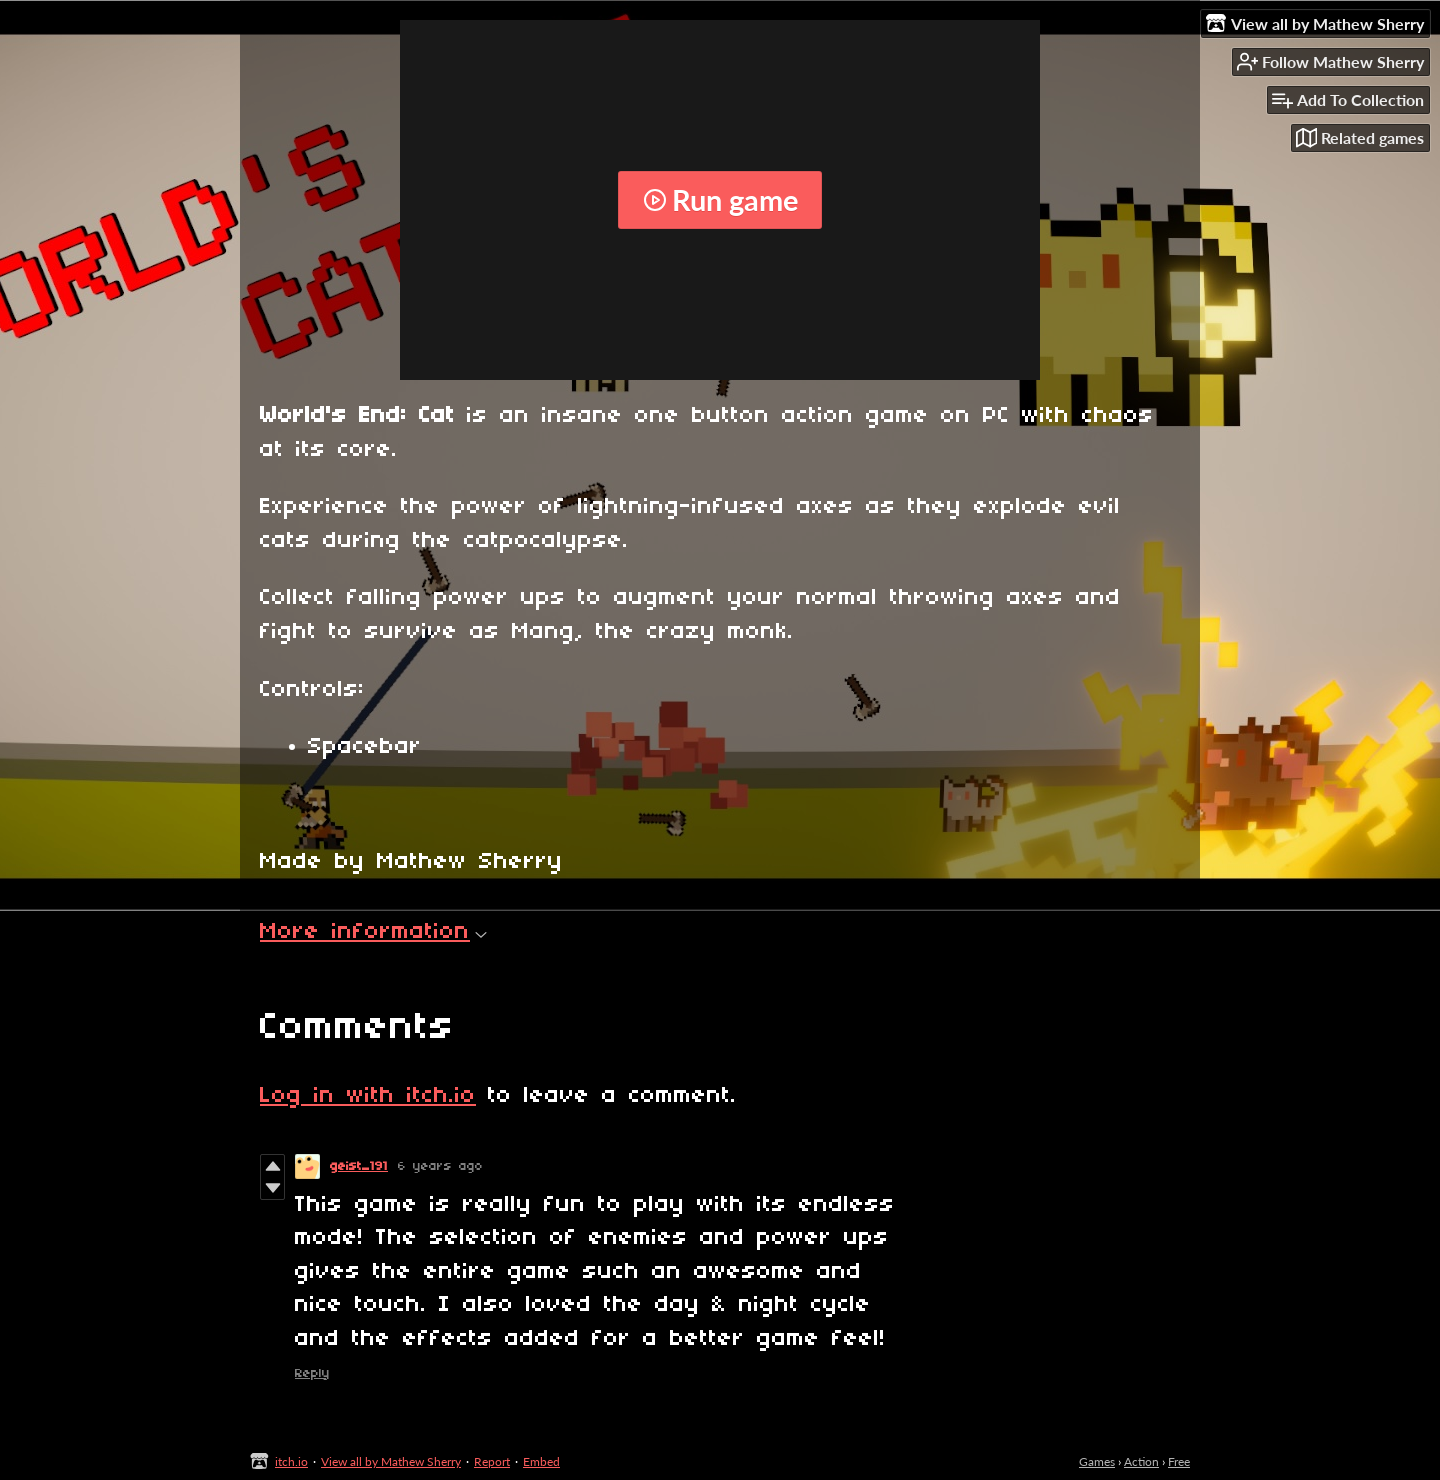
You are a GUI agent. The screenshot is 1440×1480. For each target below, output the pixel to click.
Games (1097, 1461)
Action (1141, 1461)
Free (1179, 1461)
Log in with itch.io (368, 1096)
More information (373, 932)
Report (492, 1461)
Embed (541, 1461)
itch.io (291, 1461)
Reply (312, 1373)
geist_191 (359, 1166)
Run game (720, 200)
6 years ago (440, 1166)
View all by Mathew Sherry (391, 1461)
